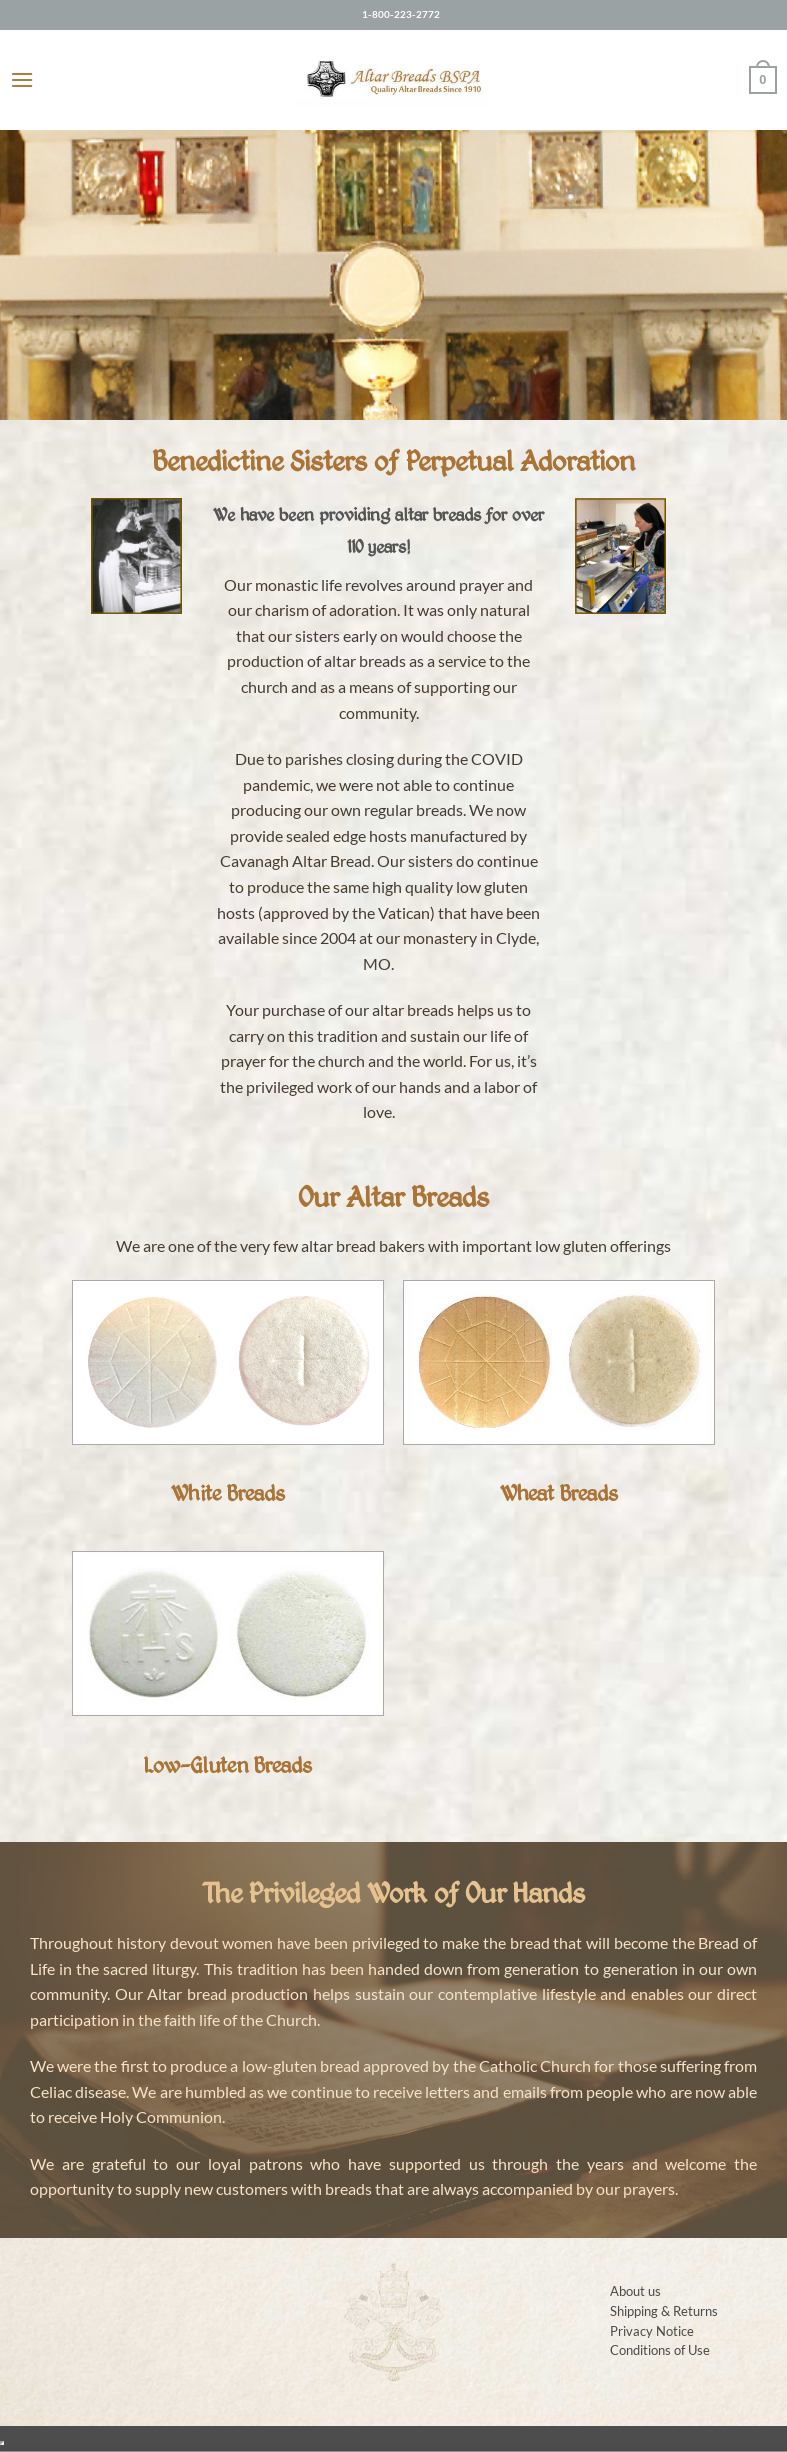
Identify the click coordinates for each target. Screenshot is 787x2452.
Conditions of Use (660, 2349)
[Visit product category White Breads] (227, 1406)
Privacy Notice (652, 2330)
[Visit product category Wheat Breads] (558, 1406)
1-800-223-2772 (401, 14)
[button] (22, 79)
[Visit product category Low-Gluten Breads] (227, 1677)
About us (635, 2290)
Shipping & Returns (664, 2310)
